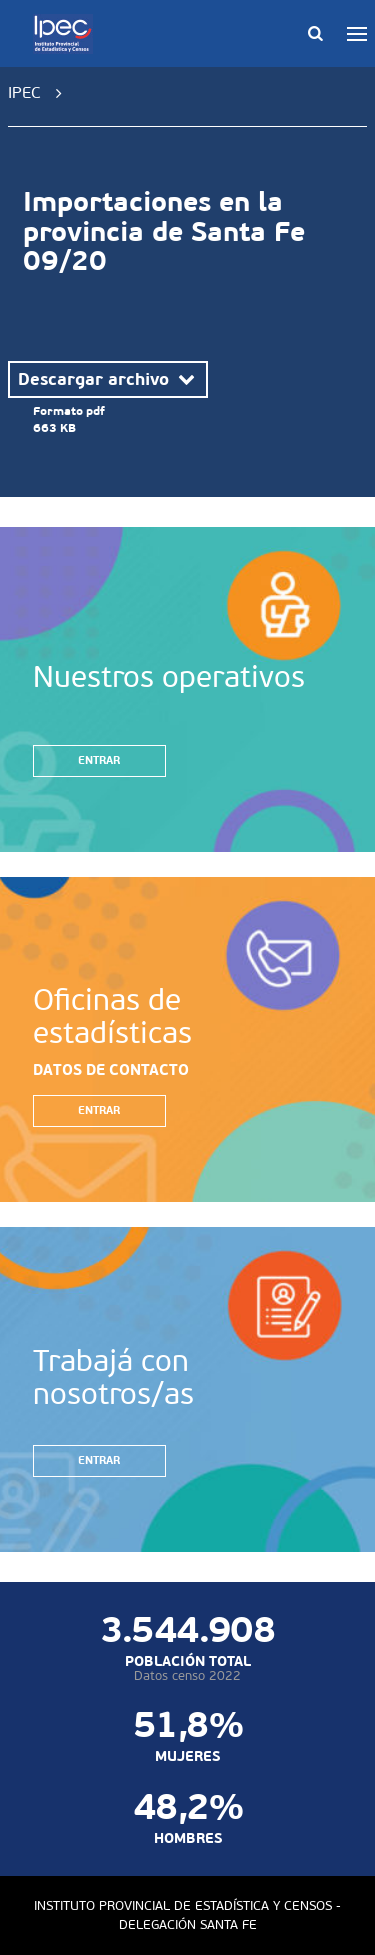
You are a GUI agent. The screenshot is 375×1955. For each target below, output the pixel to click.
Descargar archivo (108, 379)
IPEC (24, 92)
